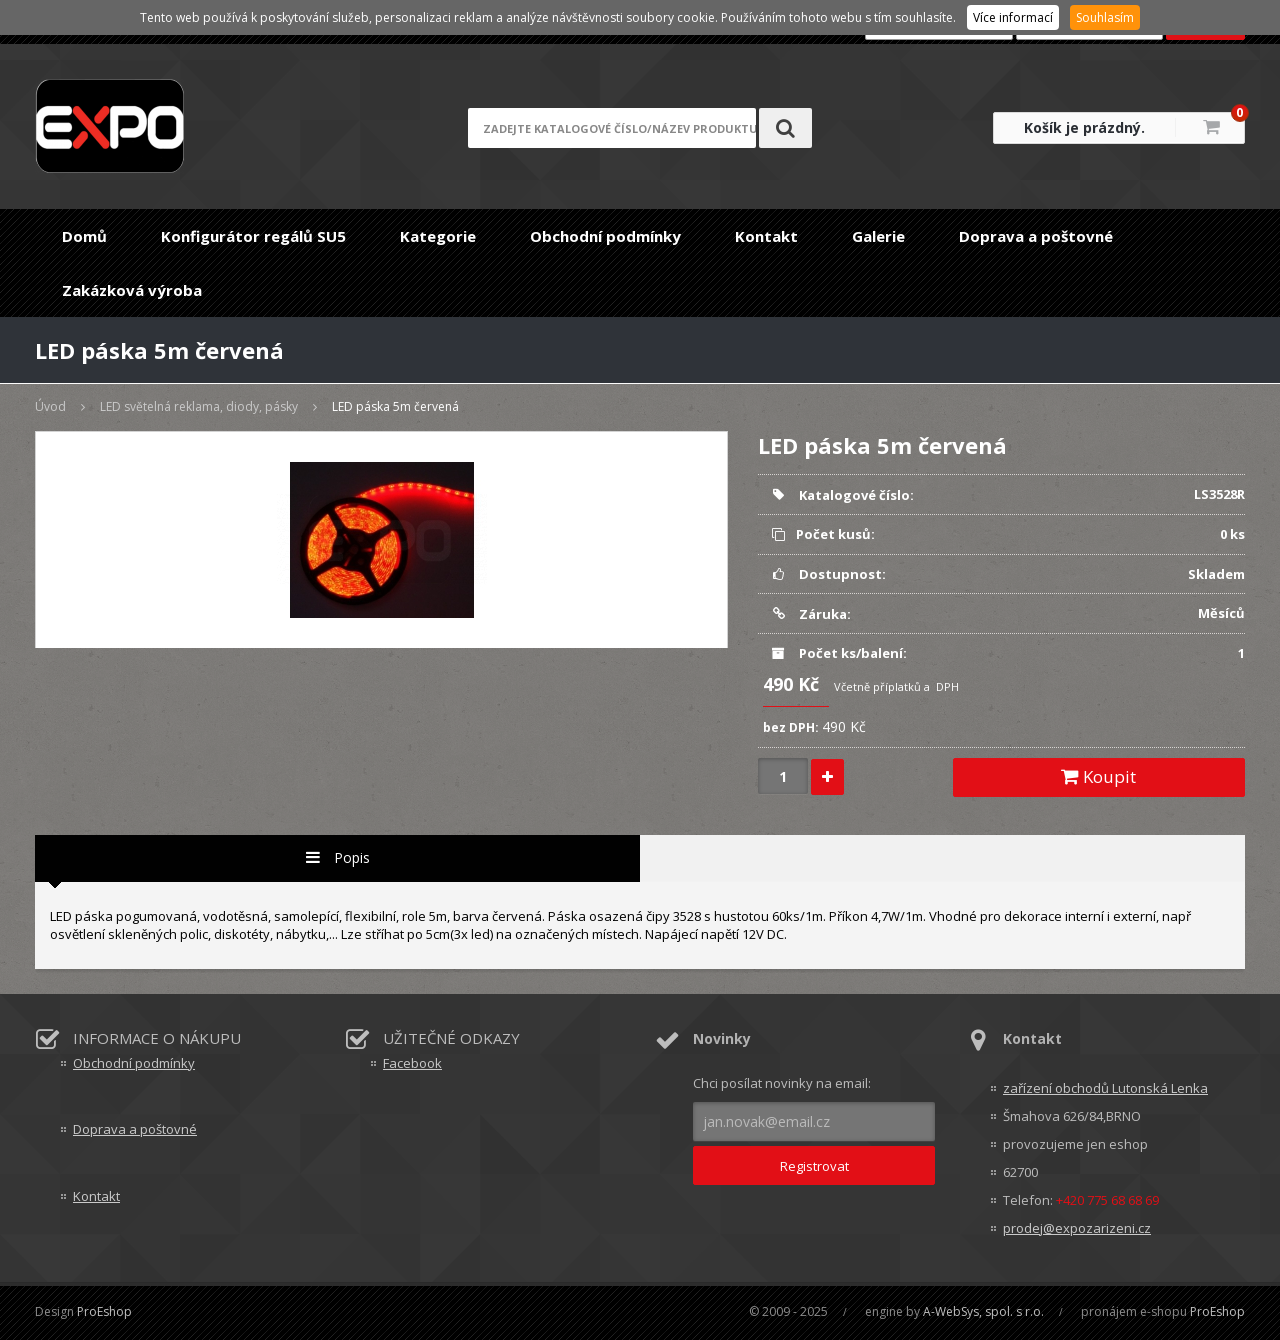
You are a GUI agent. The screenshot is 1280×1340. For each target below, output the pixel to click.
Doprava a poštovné (1036, 236)
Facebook (412, 1063)
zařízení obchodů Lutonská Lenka (1105, 1088)
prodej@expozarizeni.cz (1077, 1228)
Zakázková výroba (132, 290)
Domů (84, 236)
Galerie (878, 236)
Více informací (1013, 17)
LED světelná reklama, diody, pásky (199, 406)
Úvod (50, 406)
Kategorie (438, 236)
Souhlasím (1105, 17)
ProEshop (104, 1311)
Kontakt (766, 236)
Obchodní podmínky (605, 236)
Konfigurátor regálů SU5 (253, 236)
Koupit (1098, 776)
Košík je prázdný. (1084, 127)
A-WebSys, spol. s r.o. (983, 1311)
